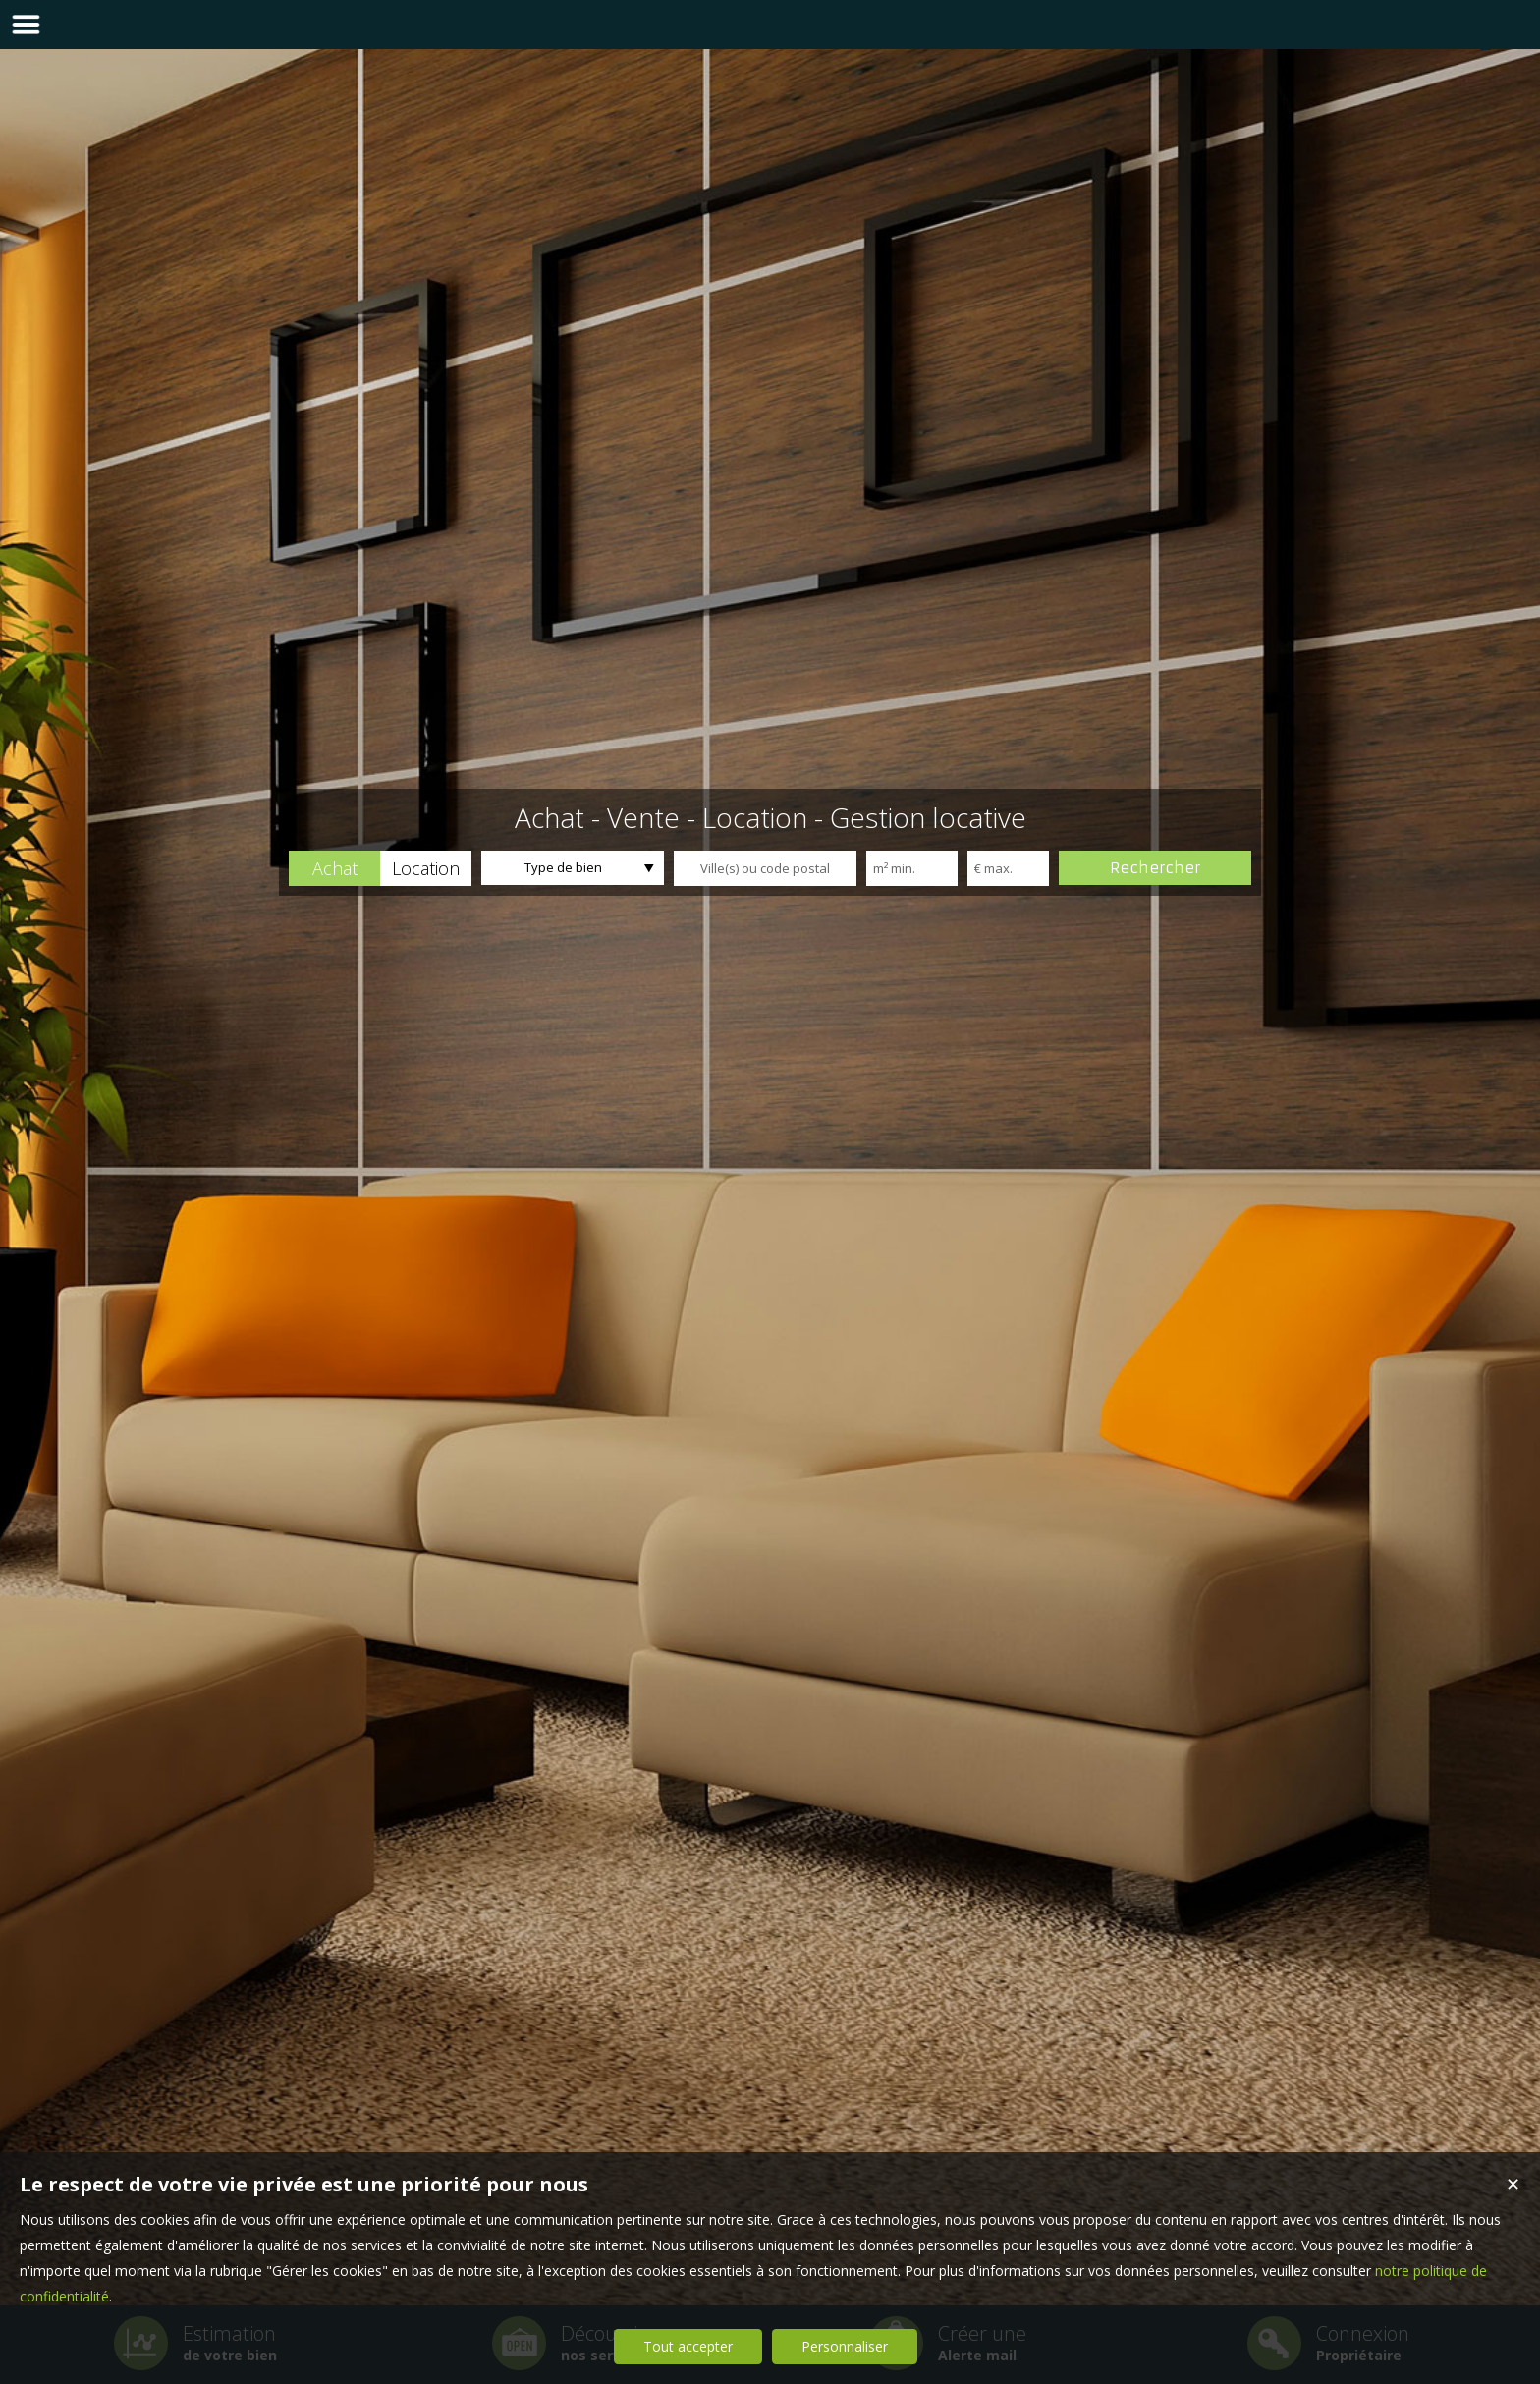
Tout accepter (688, 2346)
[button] (334, 868)
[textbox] (765, 868)
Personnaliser (844, 2346)
